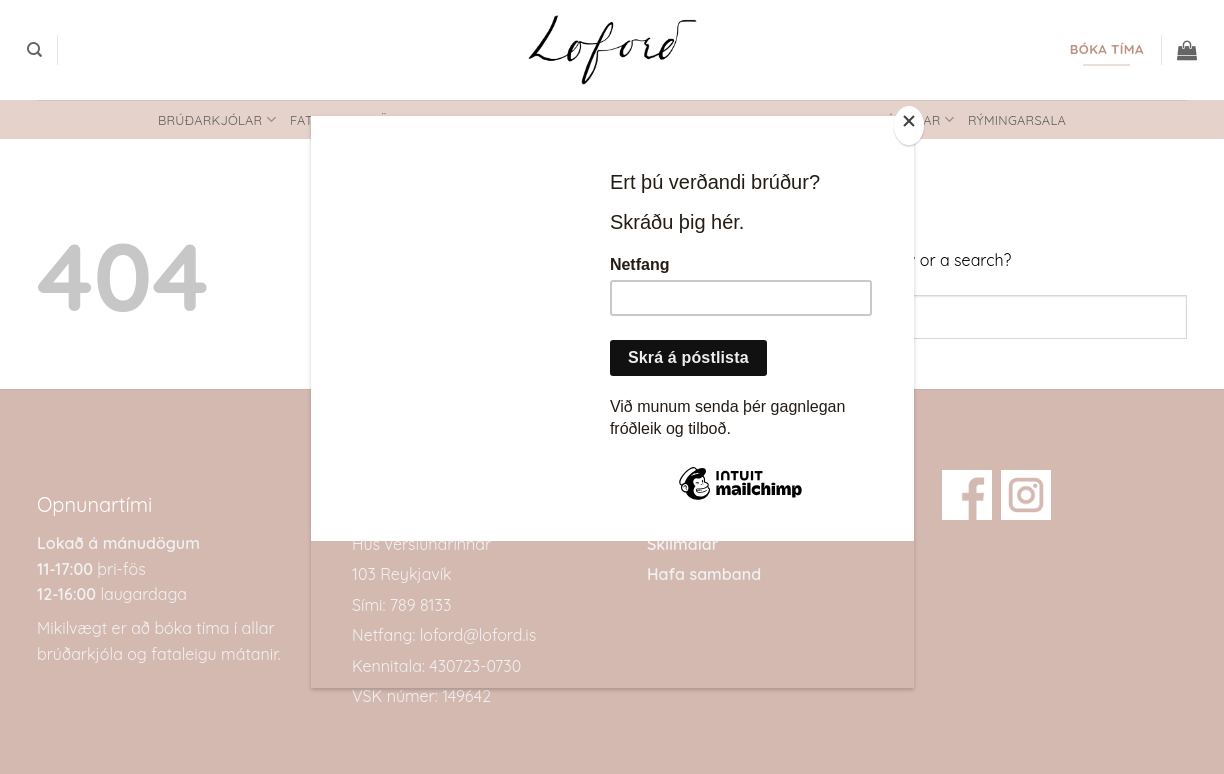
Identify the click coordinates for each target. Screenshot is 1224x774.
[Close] (909, 125)
